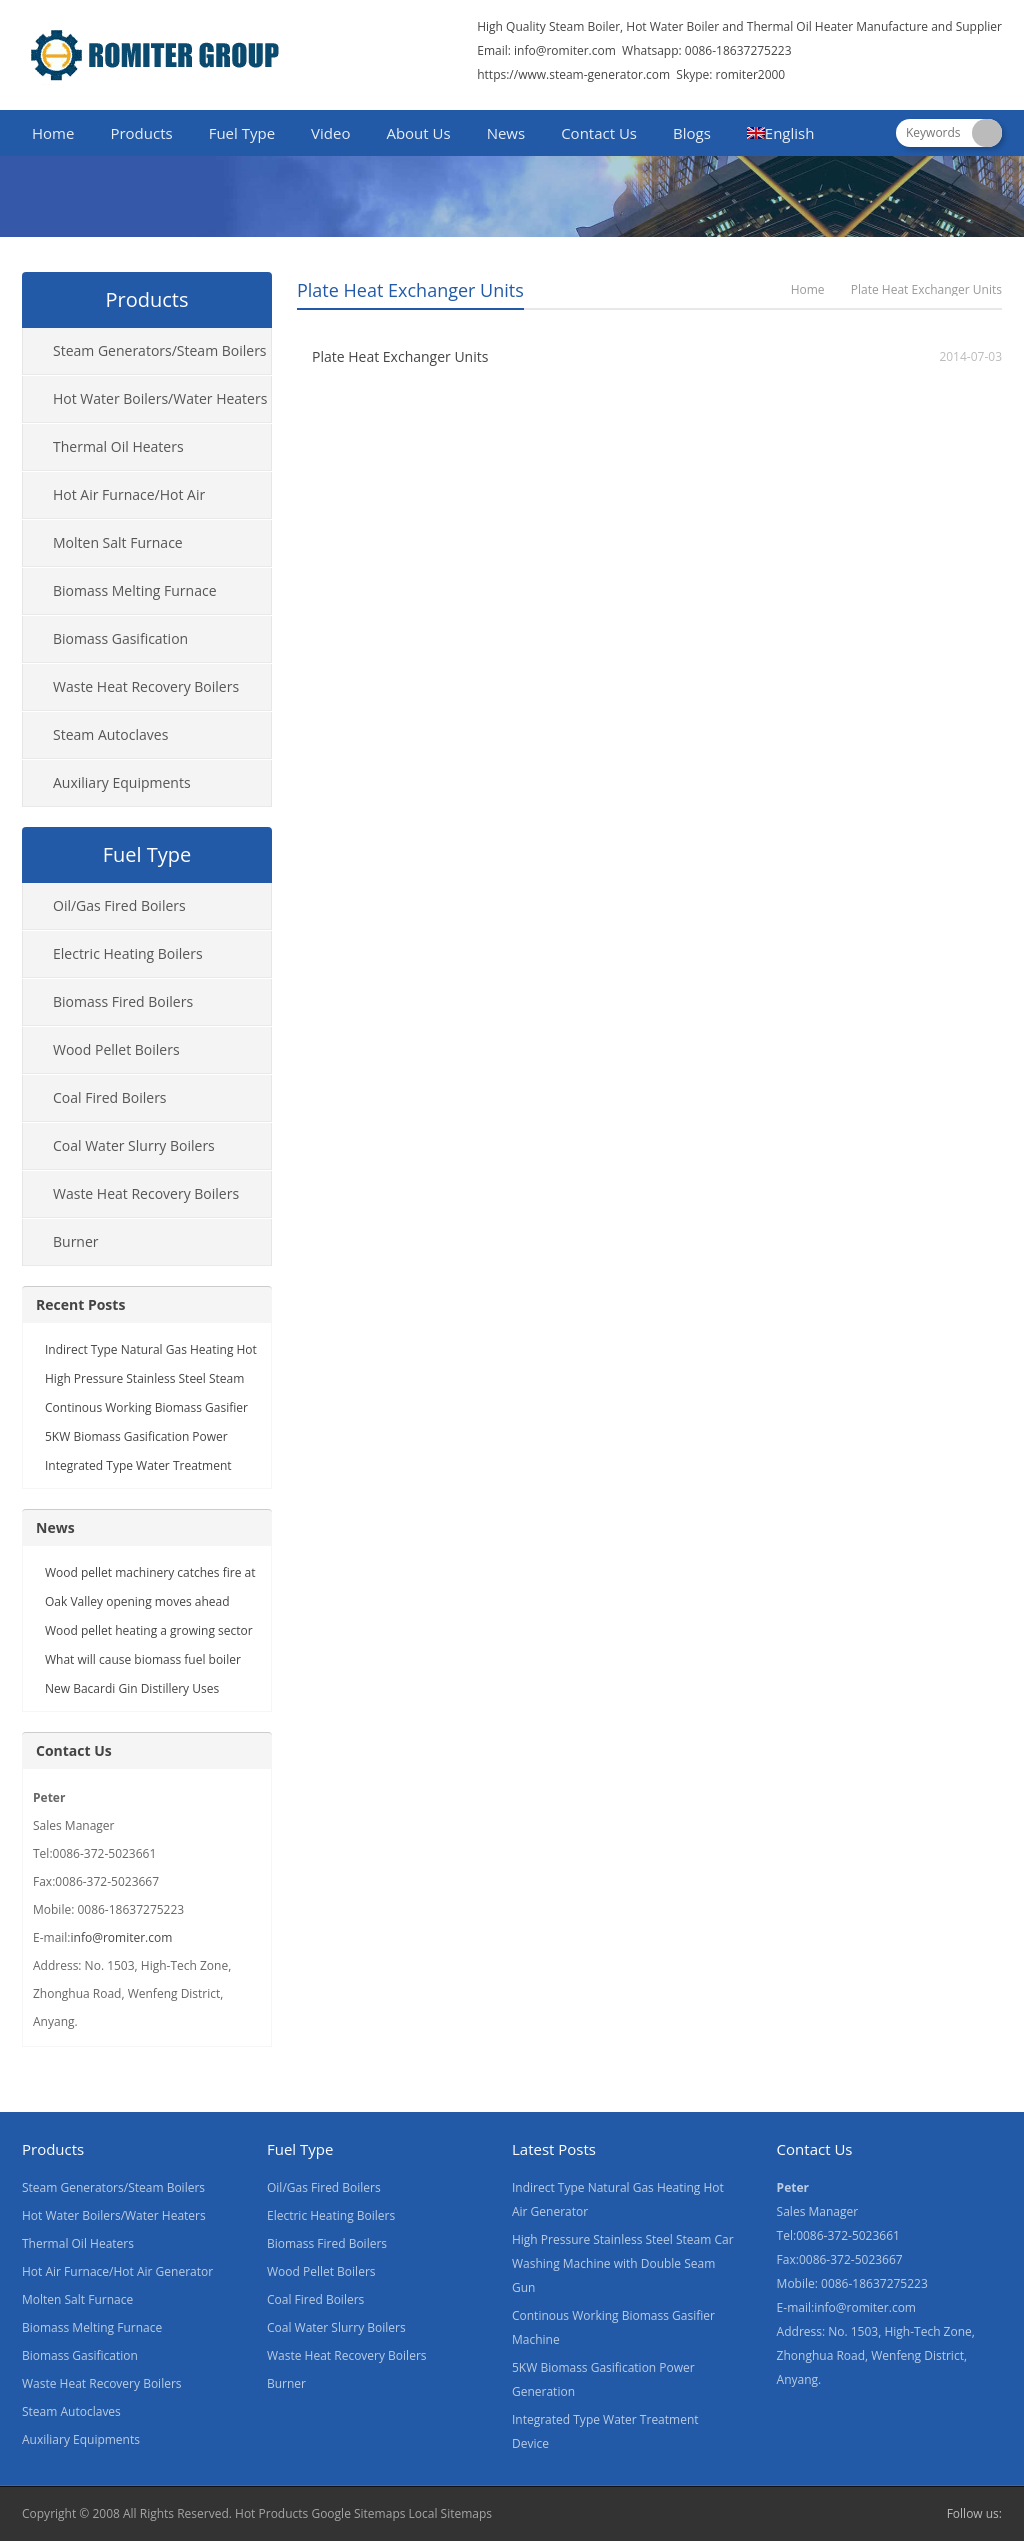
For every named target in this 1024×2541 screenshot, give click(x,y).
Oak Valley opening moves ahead (137, 1601)
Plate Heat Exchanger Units (400, 356)
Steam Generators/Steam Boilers (160, 350)
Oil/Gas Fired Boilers (119, 905)
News (506, 133)
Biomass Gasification (120, 638)
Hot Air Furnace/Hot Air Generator (114, 502)
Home (53, 133)
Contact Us (599, 133)
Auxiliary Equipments (122, 782)
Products (141, 133)
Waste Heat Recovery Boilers (146, 686)
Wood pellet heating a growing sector (149, 1630)
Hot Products (271, 2513)
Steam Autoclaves (110, 734)
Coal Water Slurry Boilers (134, 1145)
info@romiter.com (563, 50)
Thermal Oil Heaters (118, 446)
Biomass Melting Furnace (135, 590)
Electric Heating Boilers (128, 953)
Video (330, 133)
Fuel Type (242, 133)
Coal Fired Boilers (110, 1097)
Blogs (692, 133)
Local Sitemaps (451, 2513)
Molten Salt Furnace (118, 542)
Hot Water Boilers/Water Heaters (160, 398)
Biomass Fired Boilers (123, 1001)
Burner (76, 1241)
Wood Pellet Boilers (116, 1049)
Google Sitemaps (358, 2513)
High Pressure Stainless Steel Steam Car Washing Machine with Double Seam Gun (623, 2263)
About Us (418, 133)
